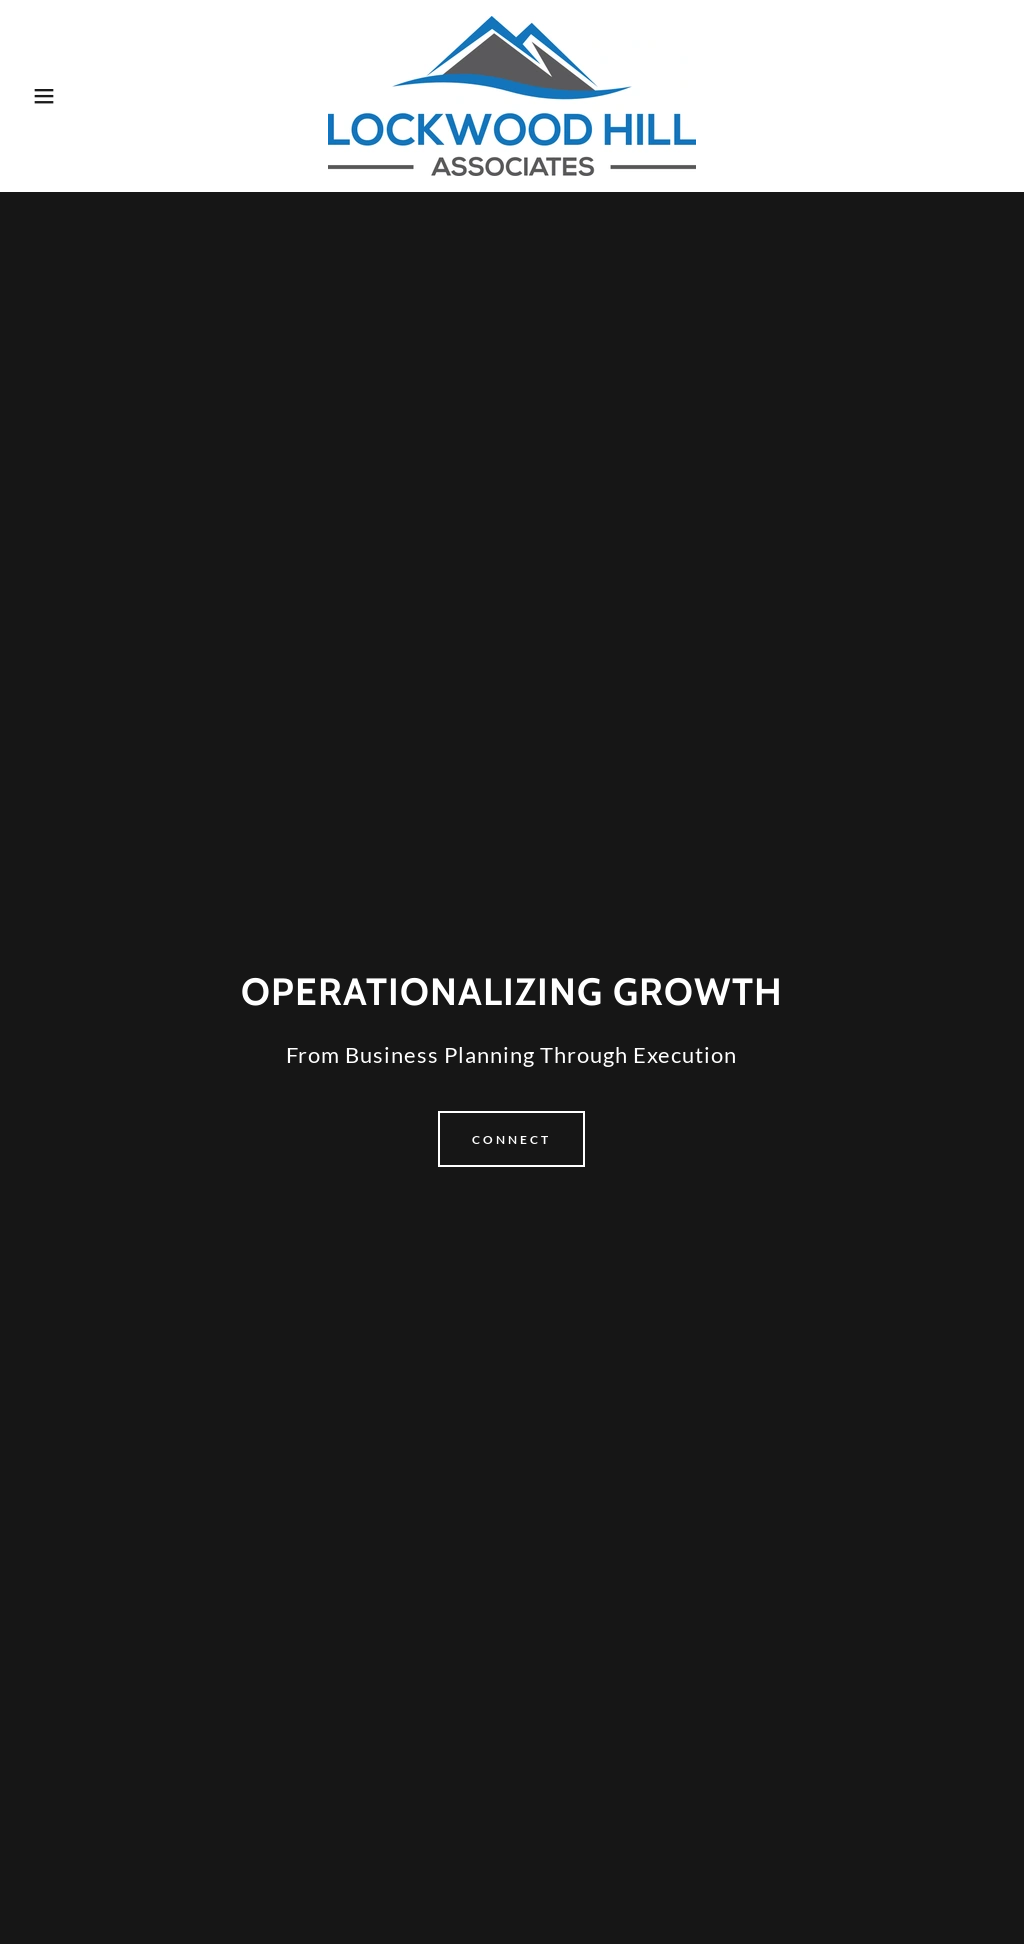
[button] (51, 96)
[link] (512, 93)
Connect (511, 1139)
